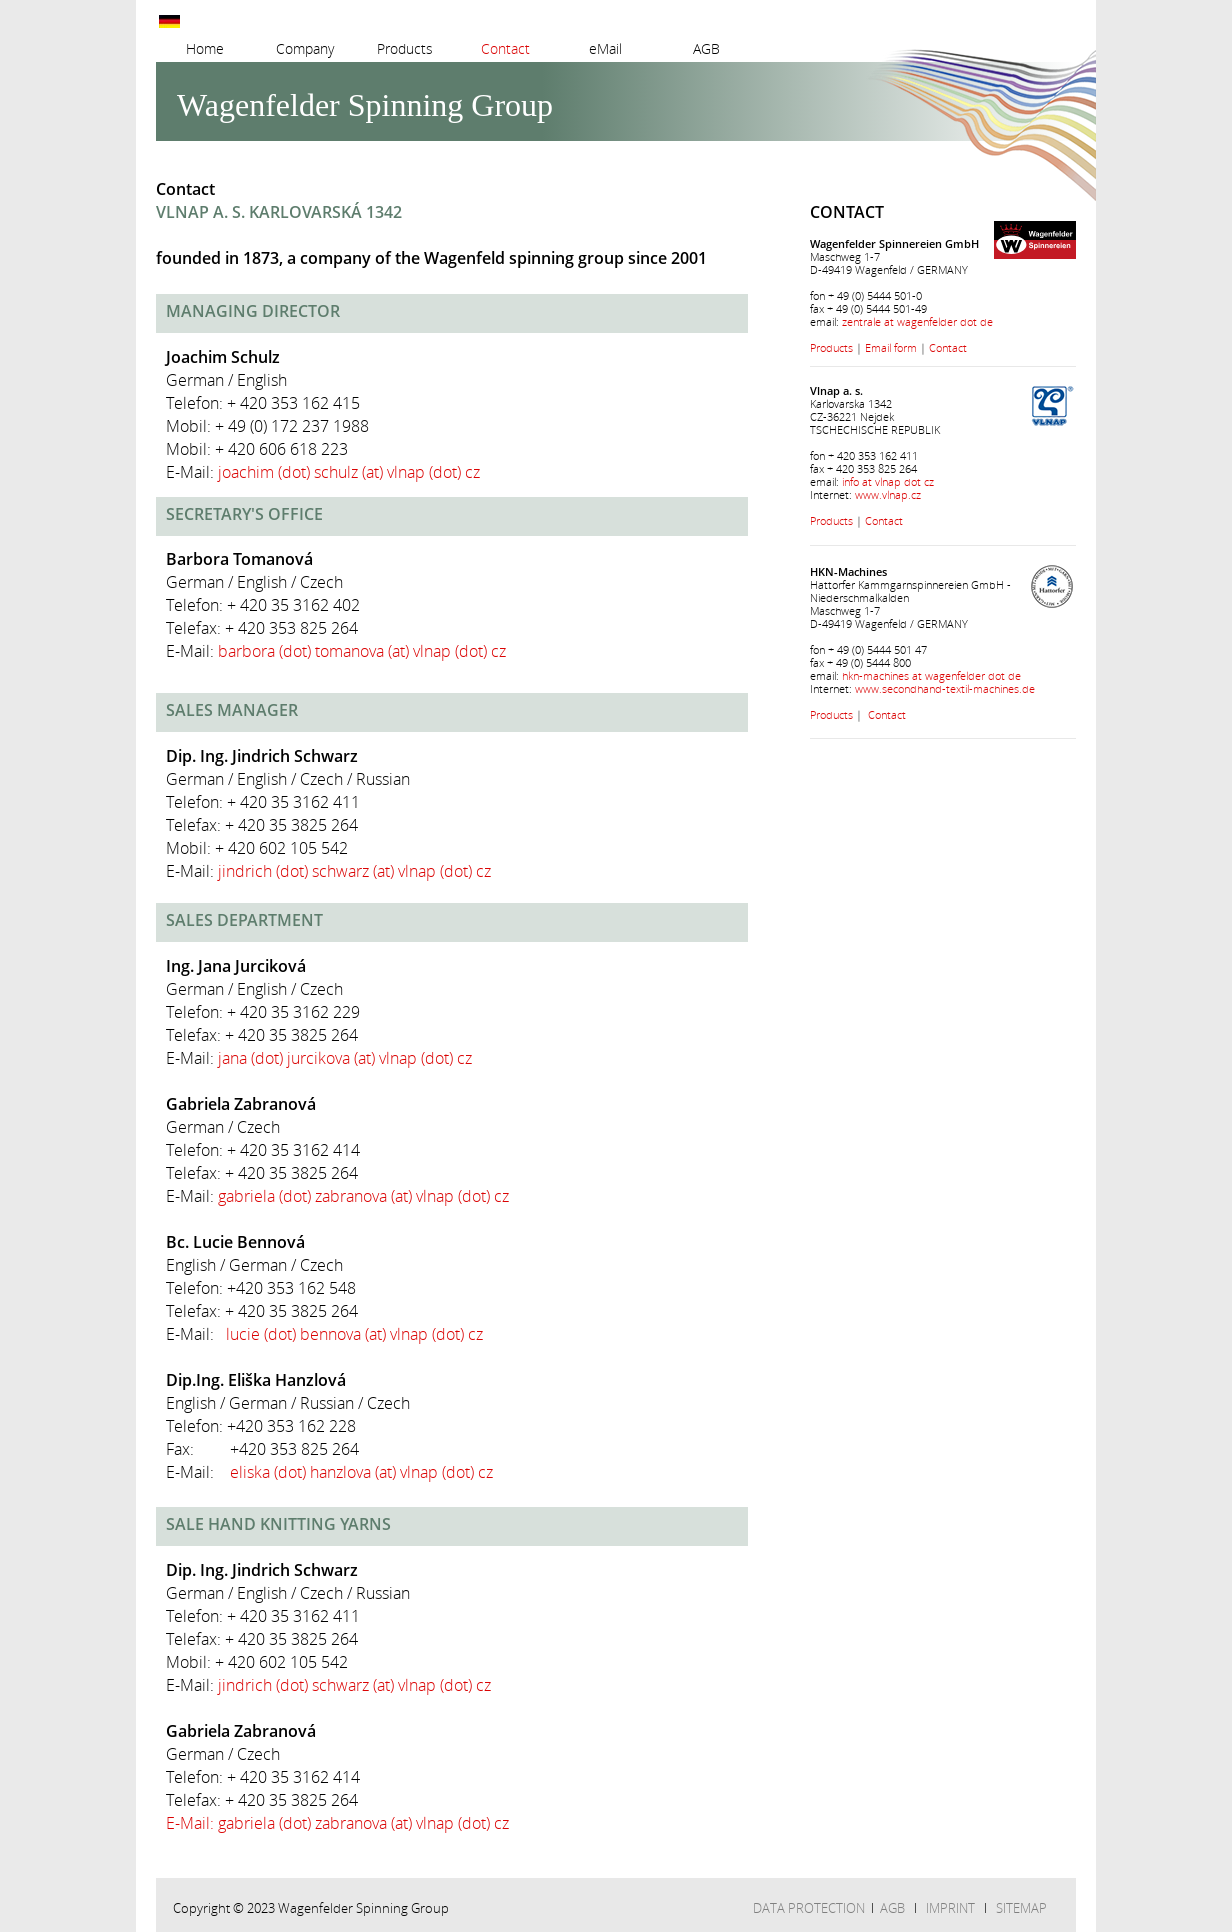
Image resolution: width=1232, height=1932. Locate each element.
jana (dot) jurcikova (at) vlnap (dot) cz (345, 1058)
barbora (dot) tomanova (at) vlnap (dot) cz (362, 651)
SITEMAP (1021, 1908)
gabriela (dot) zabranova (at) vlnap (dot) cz (363, 1196)
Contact (948, 347)
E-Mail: (192, 1823)
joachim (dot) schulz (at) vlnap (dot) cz (349, 472)
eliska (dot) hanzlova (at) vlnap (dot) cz (361, 1472)
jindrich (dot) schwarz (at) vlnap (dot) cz (354, 871)
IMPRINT (950, 1908)
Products (831, 347)
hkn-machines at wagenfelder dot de (931, 675)
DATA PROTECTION (809, 1908)
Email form (891, 347)
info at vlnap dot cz (888, 481)
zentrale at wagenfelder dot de (917, 321)
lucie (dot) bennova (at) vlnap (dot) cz (354, 1334)
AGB (892, 1908)
